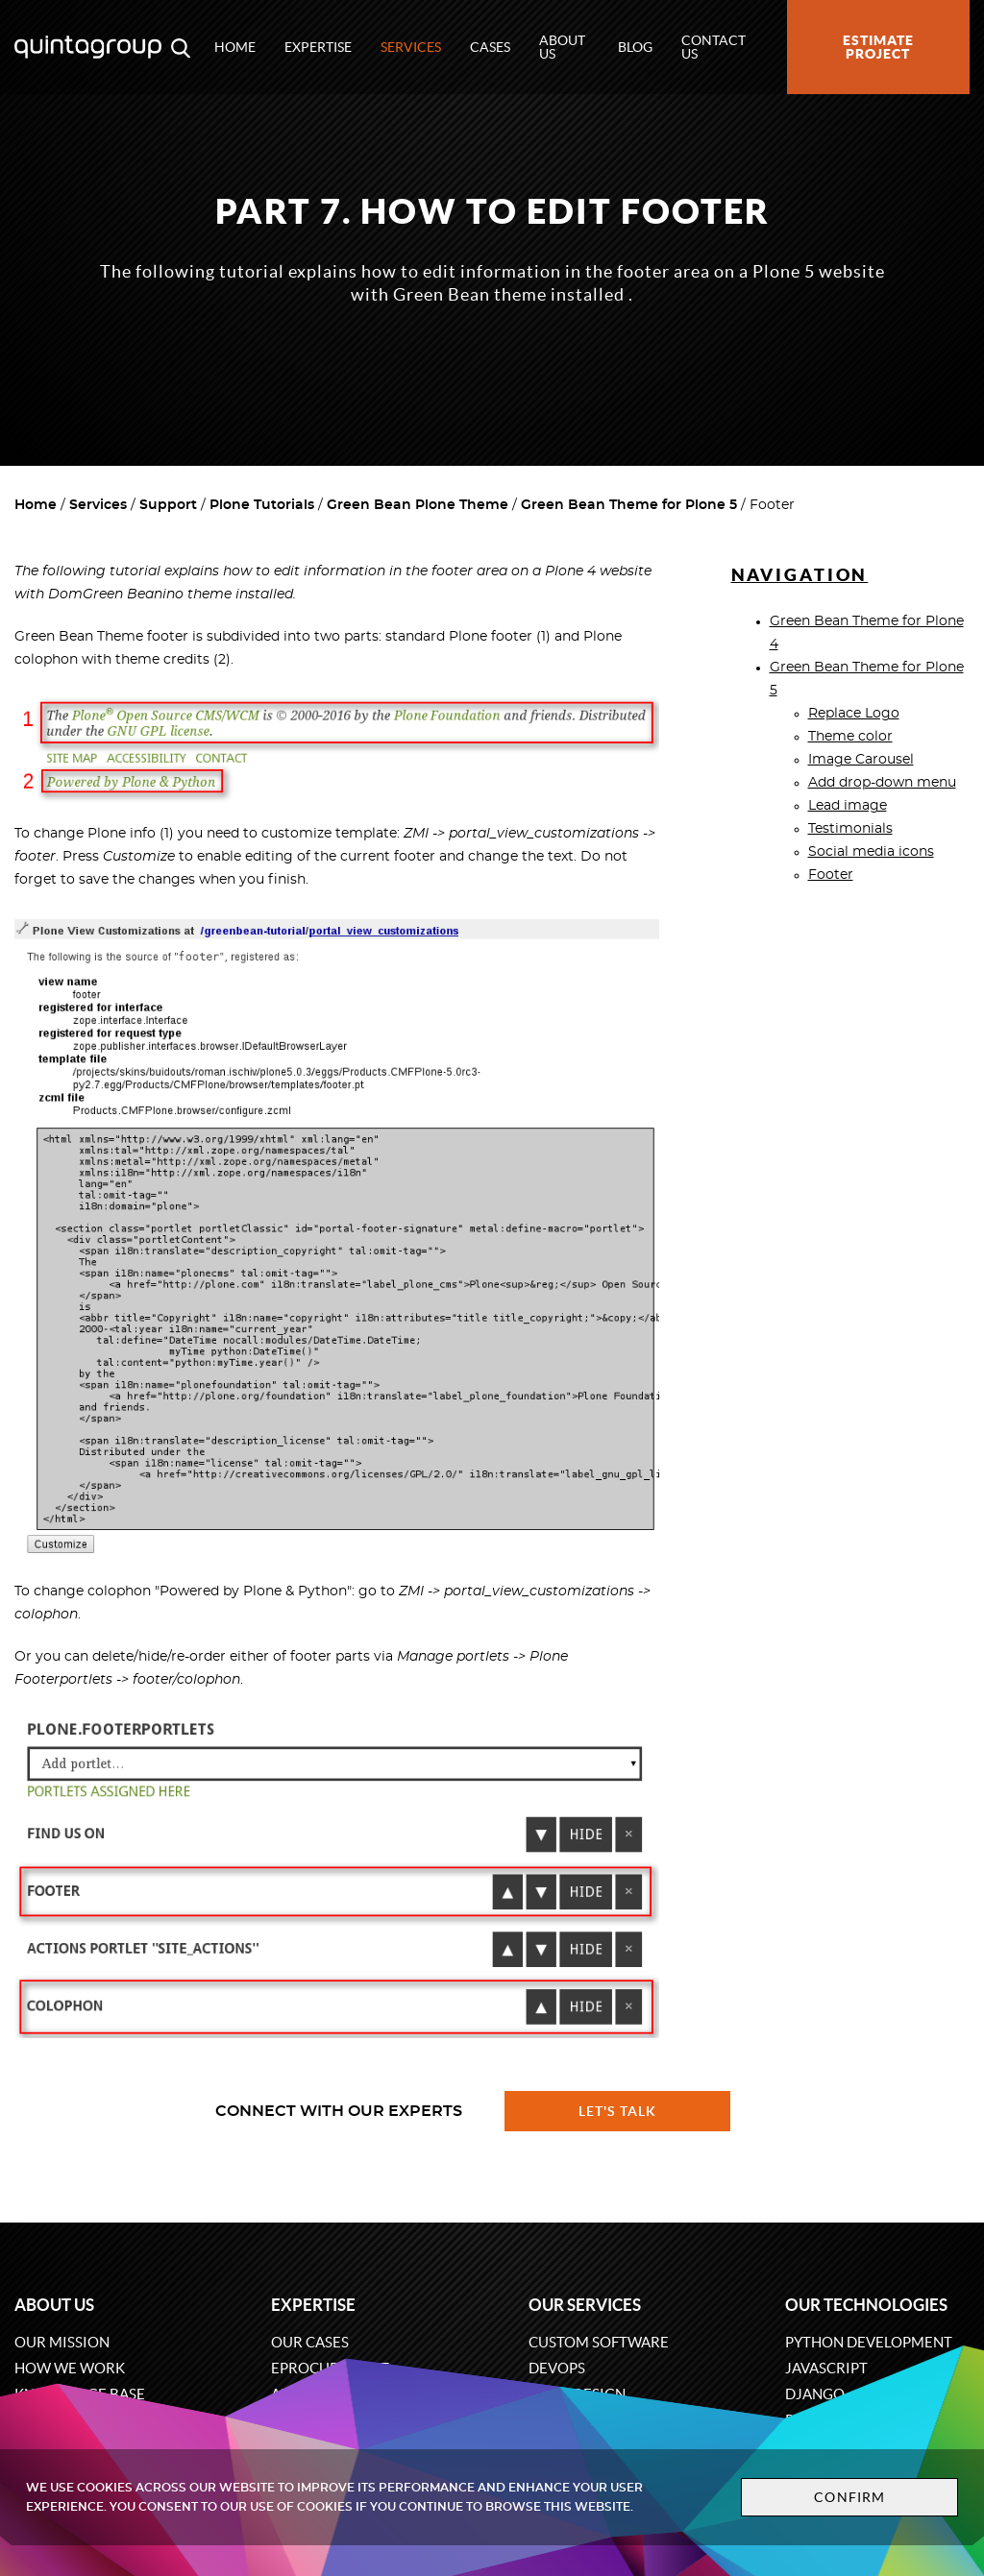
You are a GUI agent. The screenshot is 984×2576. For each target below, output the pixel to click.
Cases (490, 47)
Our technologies (866, 2305)
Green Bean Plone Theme (417, 505)
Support (168, 505)
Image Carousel (861, 759)
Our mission (62, 2342)
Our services (585, 2305)
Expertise (318, 47)
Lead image (847, 806)
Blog (635, 47)
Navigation (800, 575)
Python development (868, 2342)
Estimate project (878, 47)
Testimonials (850, 829)
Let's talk (617, 2111)
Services (411, 47)
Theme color (850, 736)
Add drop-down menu (882, 783)
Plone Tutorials (261, 505)
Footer (830, 875)
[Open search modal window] (180, 47)
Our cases (310, 2342)
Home (235, 47)
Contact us (713, 47)
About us (562, 47)
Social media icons (871, 852)
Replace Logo (853, 713)
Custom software (599, 2342)
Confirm (849, 2497)
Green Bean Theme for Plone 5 (629, 505)
